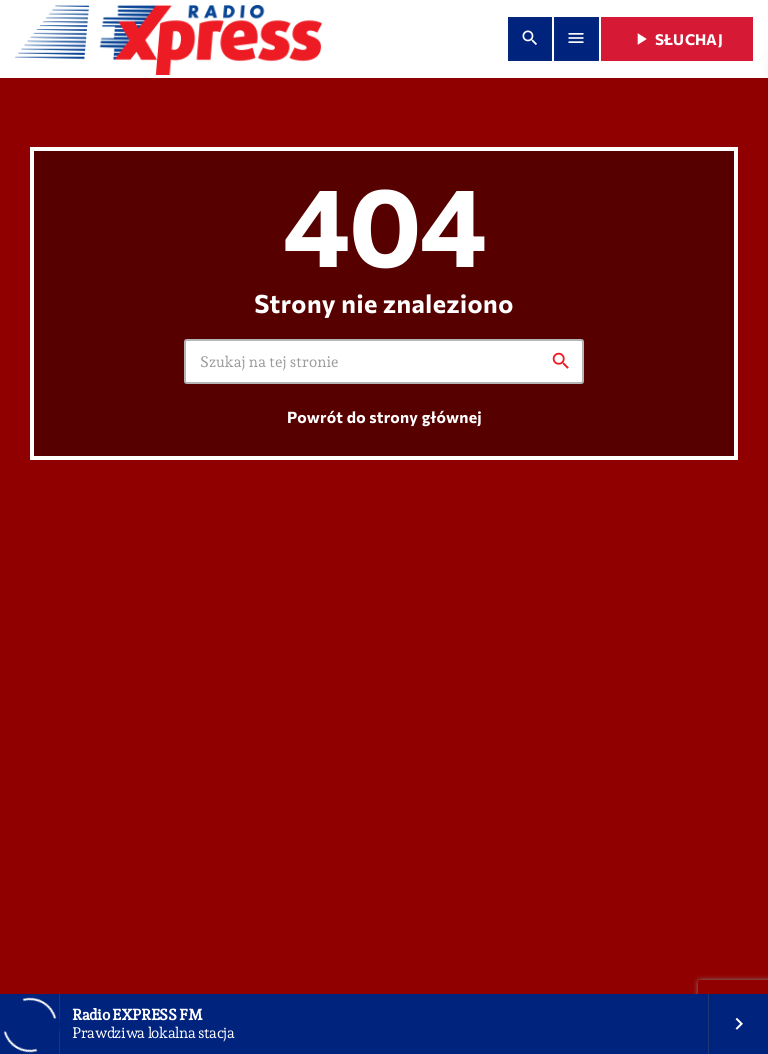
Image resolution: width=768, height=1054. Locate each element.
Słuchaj (677, 39)
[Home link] (168, 39)
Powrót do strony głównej (384, 417)
